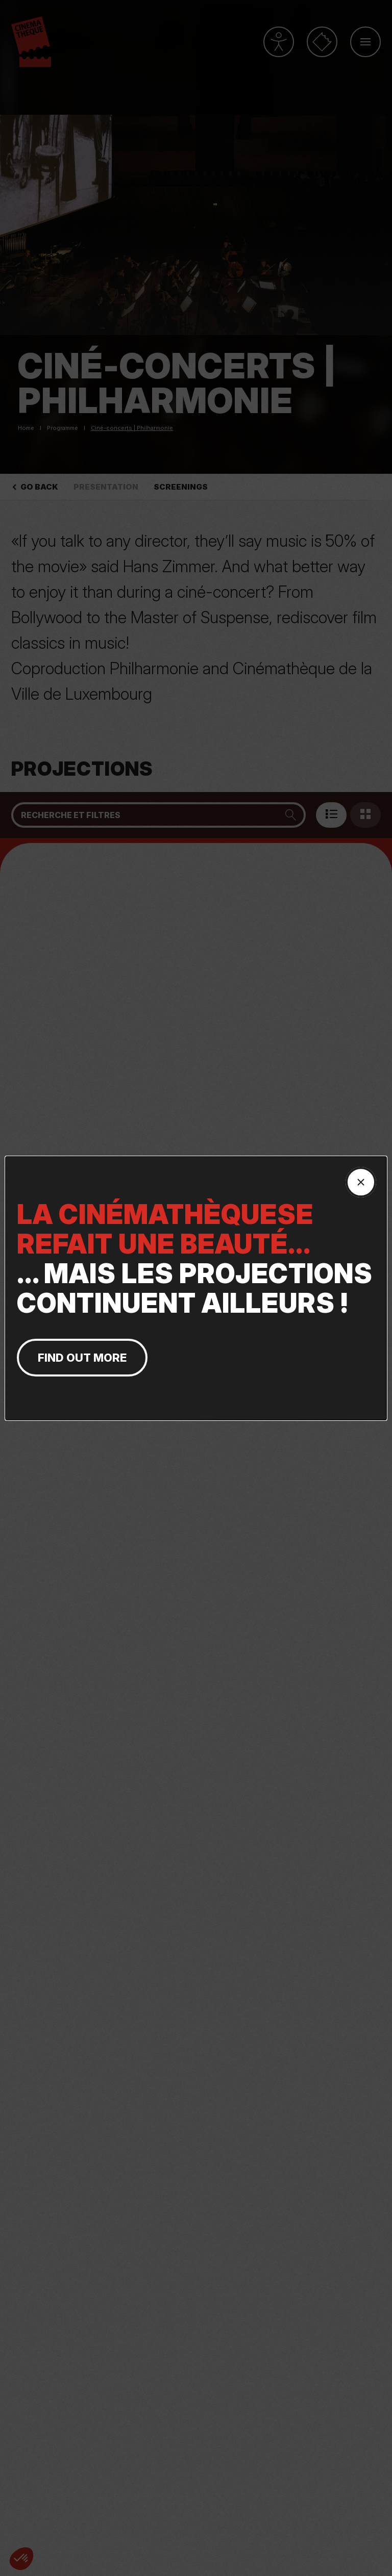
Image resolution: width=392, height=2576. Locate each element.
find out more (82, 1357)
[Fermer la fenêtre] (361, 1182)
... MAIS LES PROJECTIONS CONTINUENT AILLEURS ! (196, 1259)
